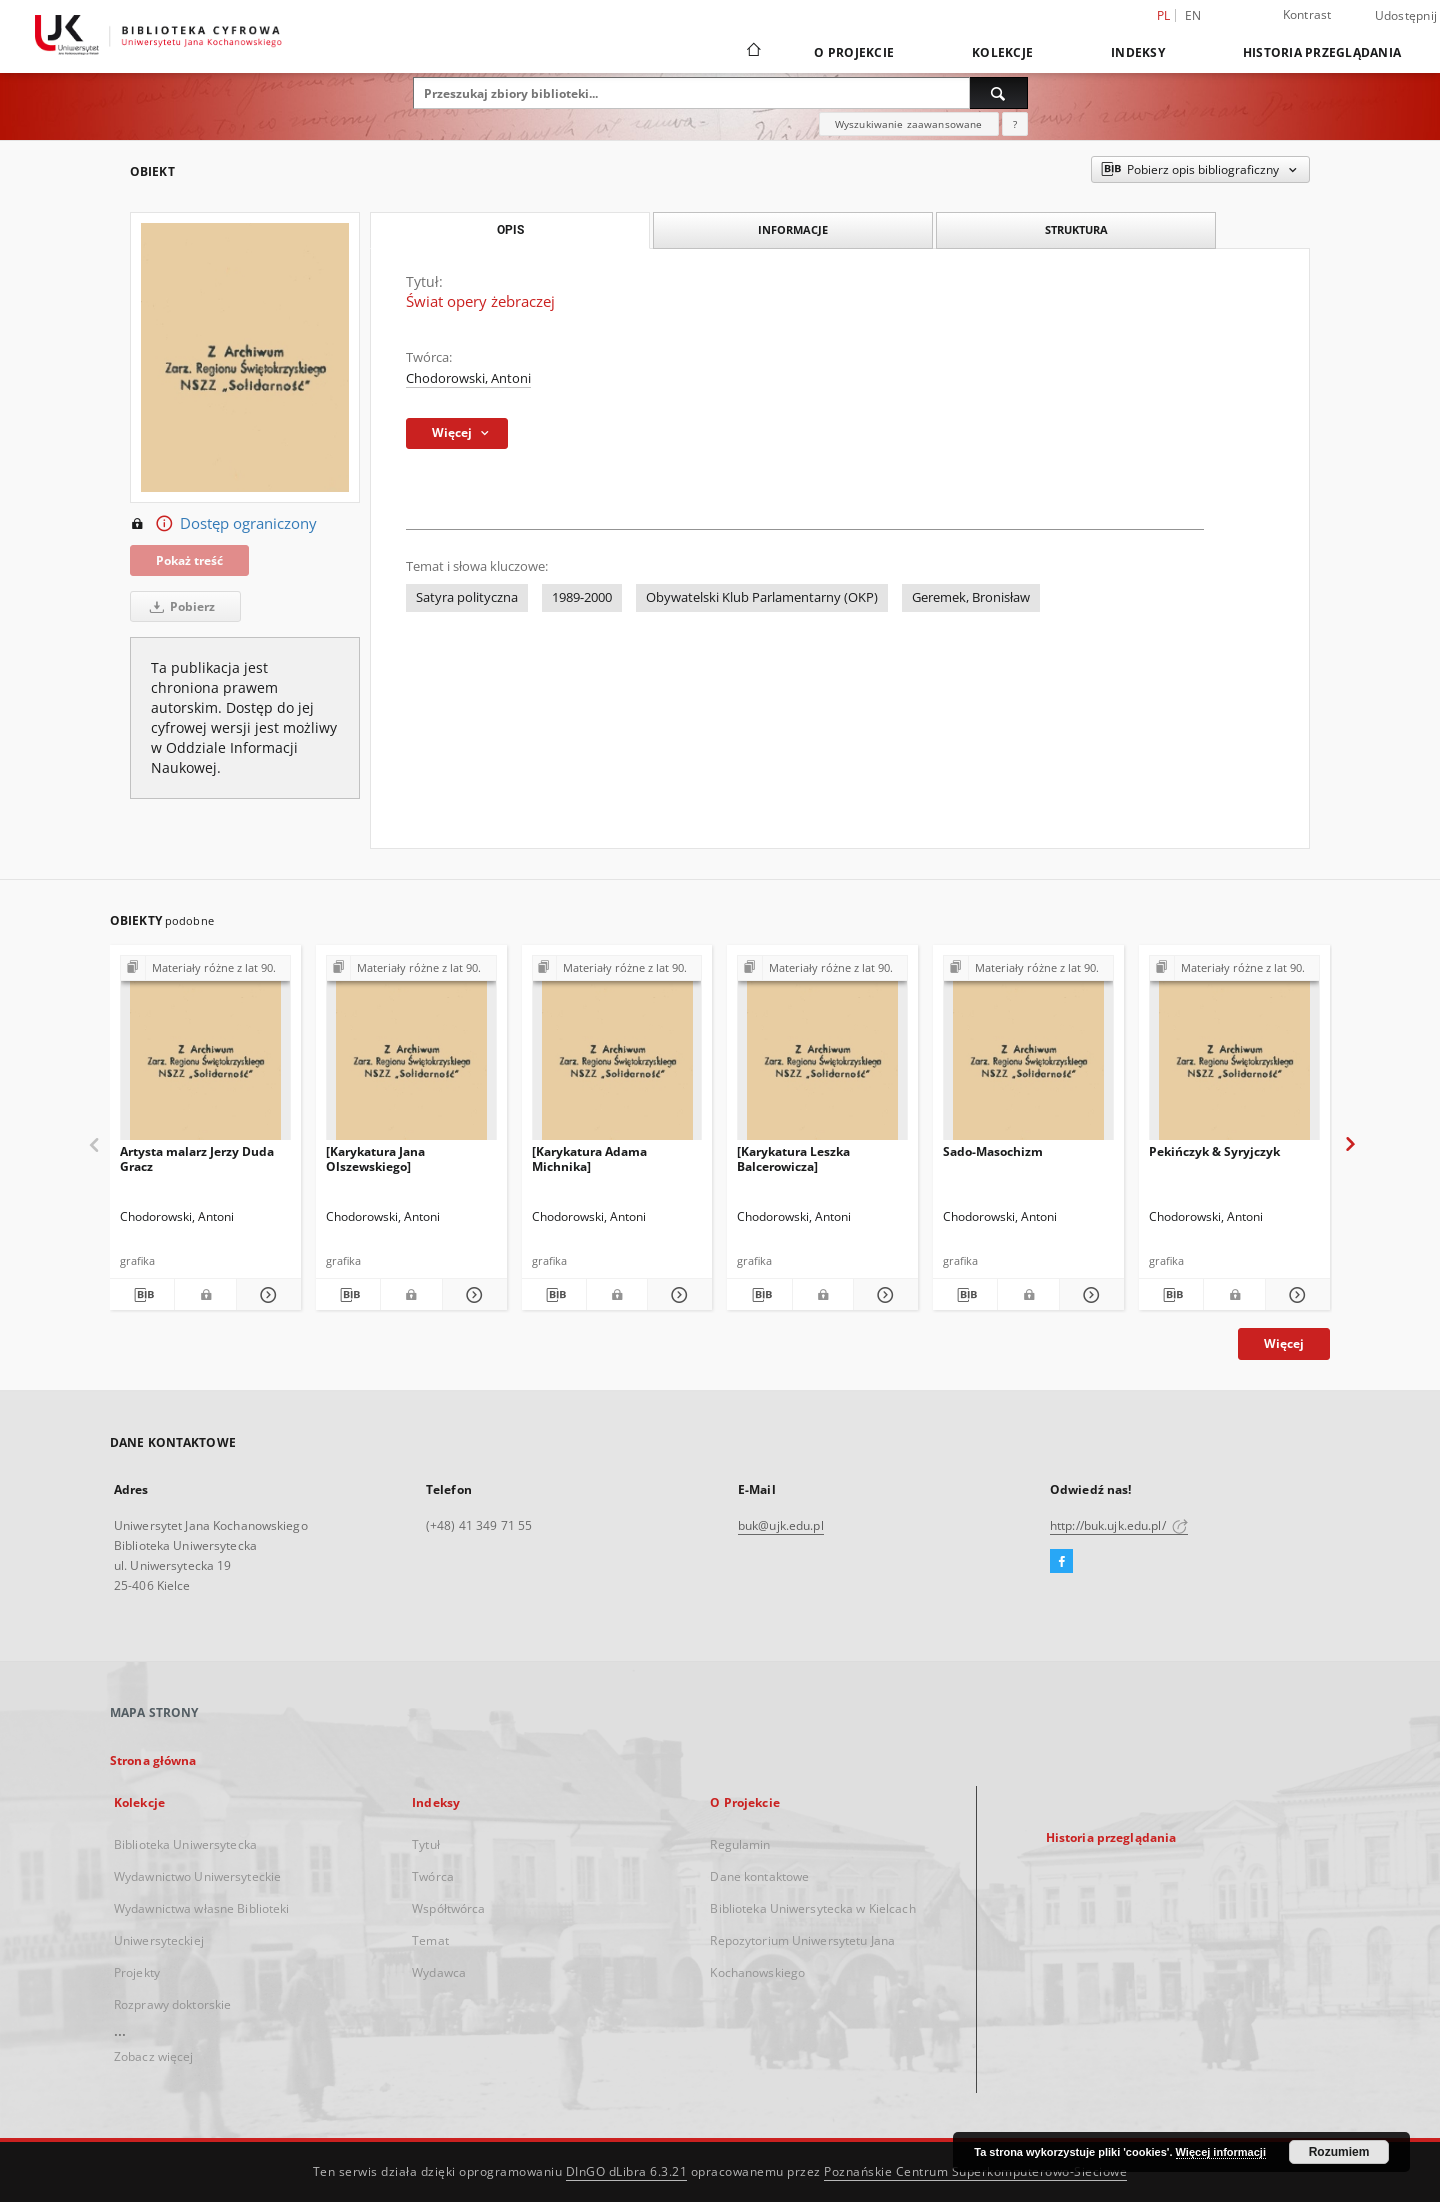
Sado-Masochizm (993, 1151)
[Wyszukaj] (999, 93)
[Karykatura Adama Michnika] (589, 1158)
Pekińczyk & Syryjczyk (1214, 1151)
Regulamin (740, 1844)
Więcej (1284, 1343)
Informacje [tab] (793, 229)
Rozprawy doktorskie (172, 2004)
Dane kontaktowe (759, 1876)
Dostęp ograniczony (223, 524)
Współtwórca (448, 1908)
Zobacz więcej (154, 2056)
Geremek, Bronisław (971, 597)
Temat (430, 1940)
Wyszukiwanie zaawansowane (909, 124)
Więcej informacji (1221, 2152)
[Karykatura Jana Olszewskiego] (375, 1158)
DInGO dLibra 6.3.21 (627, 2171)
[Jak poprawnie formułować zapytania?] (1015, 124)
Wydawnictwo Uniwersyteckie (197, 1876)
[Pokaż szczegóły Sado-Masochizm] (1089, 1295)
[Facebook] (1061, 1562)
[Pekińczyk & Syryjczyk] (1234, 1053)
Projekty (137, 1972)
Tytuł (426, 1844)
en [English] (1193, 15)
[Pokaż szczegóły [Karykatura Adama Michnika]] (677, 1295)
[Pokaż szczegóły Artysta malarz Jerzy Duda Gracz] (266, 1295)
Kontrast (1307, 14)
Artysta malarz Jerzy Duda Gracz (197, 1158)
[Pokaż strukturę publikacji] (205, 968)
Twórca (433, 1876)
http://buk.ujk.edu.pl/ (1119, 1525)
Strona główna (153, 1760)
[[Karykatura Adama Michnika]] (617, 1053)
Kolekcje (1002, 52)
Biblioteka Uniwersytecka (185, 1844)
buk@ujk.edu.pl (781, 1525)
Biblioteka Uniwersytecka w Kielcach (812, 1908)
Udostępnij (1406, 16)
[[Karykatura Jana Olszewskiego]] (411, 1053)
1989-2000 (582, 597)
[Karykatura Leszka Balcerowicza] (793, 1158)
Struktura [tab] (1076, 229)
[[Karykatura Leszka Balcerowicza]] (822, 1053)
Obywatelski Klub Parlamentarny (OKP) (762, 597)
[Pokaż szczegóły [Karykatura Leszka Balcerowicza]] (883, 1295)
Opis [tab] (510, 230)
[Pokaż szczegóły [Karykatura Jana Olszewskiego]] (472, 1295)
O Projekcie (854, 52)
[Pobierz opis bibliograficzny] (142, 1295)
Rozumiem (1339, 2152)
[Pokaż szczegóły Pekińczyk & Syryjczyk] (1295, 1295)
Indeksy (1138, 52)
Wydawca (439, 1972)
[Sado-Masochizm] (1028, 1053)
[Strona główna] (752, 52)
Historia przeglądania (1322, 52)
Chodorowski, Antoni (468, 378)
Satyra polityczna (467, 597)
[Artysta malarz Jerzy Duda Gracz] (205, 1053)
